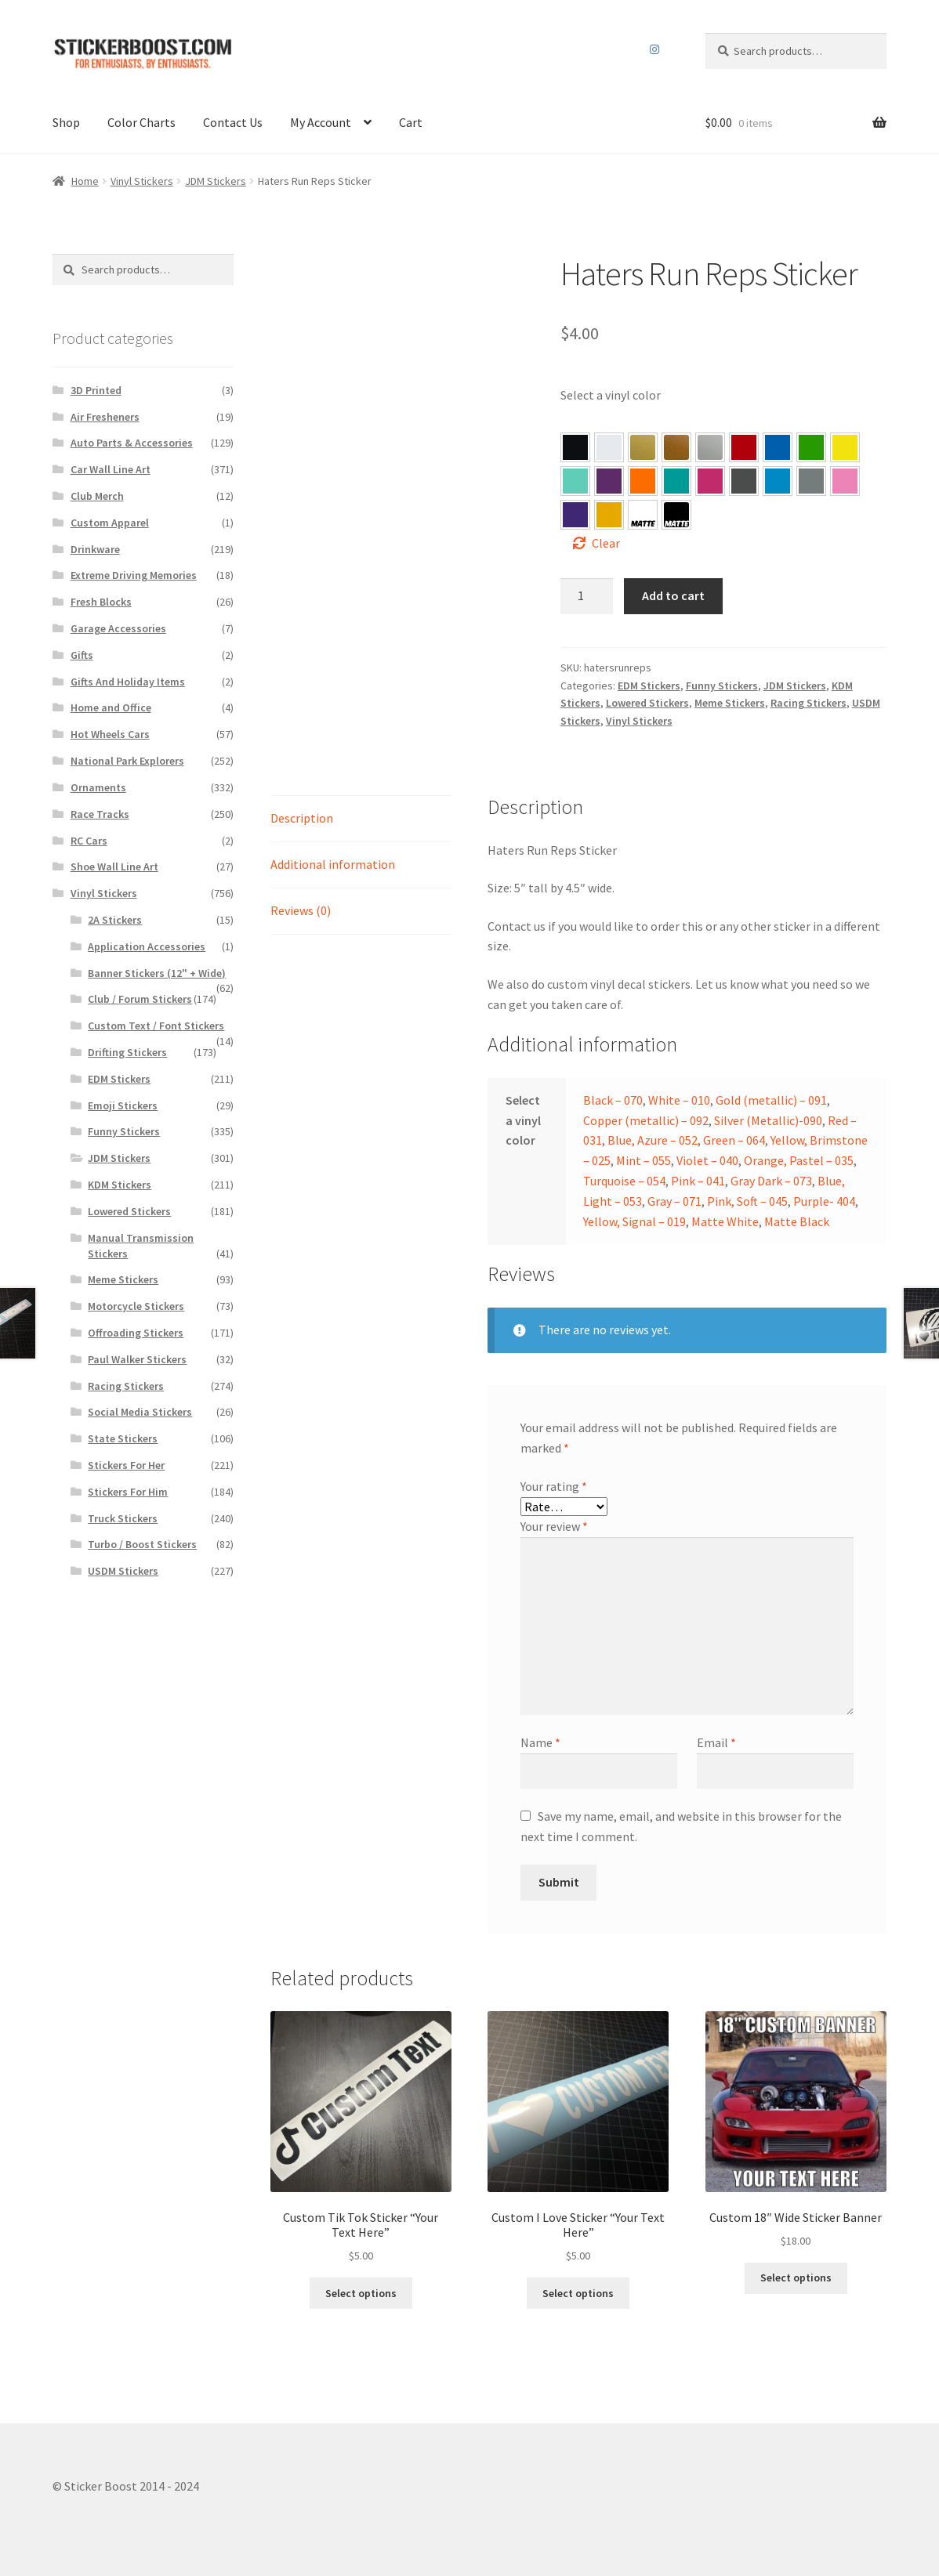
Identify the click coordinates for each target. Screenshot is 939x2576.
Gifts (82, 655)
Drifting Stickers (127, 1052)
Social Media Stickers (140, 1412)
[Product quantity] (587, 596)
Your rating (553, 1486)
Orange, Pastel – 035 (642, 481)
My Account (320, 122)
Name (540, 1742)
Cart (410, 122)
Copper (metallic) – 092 (646, 1120)
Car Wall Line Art (110, 469)
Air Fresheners (105, 417)
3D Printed (96, 390)
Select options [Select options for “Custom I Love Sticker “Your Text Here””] (578, 2293)
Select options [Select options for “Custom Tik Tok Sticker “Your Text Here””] (361, 2293)
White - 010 (609, 447)
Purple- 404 (575, 514)
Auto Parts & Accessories (132, 443)
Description (301, 818)
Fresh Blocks (101, 602)
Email (716, 1742)
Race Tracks (100, 814)
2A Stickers (115, 920)
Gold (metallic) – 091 (771, 1100)
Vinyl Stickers (142, 181)
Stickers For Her (126, 1465)
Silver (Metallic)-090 (768, 1120)
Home (85, 181)
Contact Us (233, 122)
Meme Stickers (729, 703)
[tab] (360, 819)
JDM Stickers (215, 181)
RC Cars (89, 841)
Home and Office (111, 707)
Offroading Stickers (135, 1333)
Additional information (332, 864)
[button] (575, 447)
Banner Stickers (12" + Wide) (157, 973)
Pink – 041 (710, 481)
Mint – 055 (575, 481)
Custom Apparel (110, 523)
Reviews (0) (300, 910)
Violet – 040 (609, 481)
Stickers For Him (128, 1492)
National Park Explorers (127, 761)
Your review (554, 1526)
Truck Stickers (123, 1518)
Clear (606, 543)
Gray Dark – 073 (743, 481)
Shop (66, 122)
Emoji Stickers (123, 1105)
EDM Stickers (649, 685)
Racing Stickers (808, 703)
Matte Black (796, 1221)
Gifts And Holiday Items (128, 682)
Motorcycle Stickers (136, 1306)
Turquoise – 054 (676, 481)
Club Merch (97, 496)
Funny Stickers (722, 685)
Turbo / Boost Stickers (142, 1544)
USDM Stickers (123, 1571)
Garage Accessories (118, 628)
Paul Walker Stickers (137, 1359)
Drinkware (95, 549)
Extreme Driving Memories (134, 575)
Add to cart (673, 595)
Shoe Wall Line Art (114, 866)
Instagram (654, 49)
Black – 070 (613, 1100)
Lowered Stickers (647, 703)
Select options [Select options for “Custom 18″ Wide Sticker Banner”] (796, 2277)
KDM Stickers (119, 1185)
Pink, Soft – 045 (844, 481)
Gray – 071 (811, 481)
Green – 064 (811, 447)
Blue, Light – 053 (777, 481)
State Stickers (123, 1438)
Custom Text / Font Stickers (156, 1025)
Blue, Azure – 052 (777, 447)
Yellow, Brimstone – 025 (844, 447)
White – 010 (679, 1100)
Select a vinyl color (610, 395)
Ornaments (98, 787)
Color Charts (141, 122)
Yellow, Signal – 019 (609, 514)
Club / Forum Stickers (140, 999)
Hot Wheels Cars (110, 734)
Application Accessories (146, 946)
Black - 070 (575, 447)
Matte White (725, 1221)
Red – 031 (743, 447)
